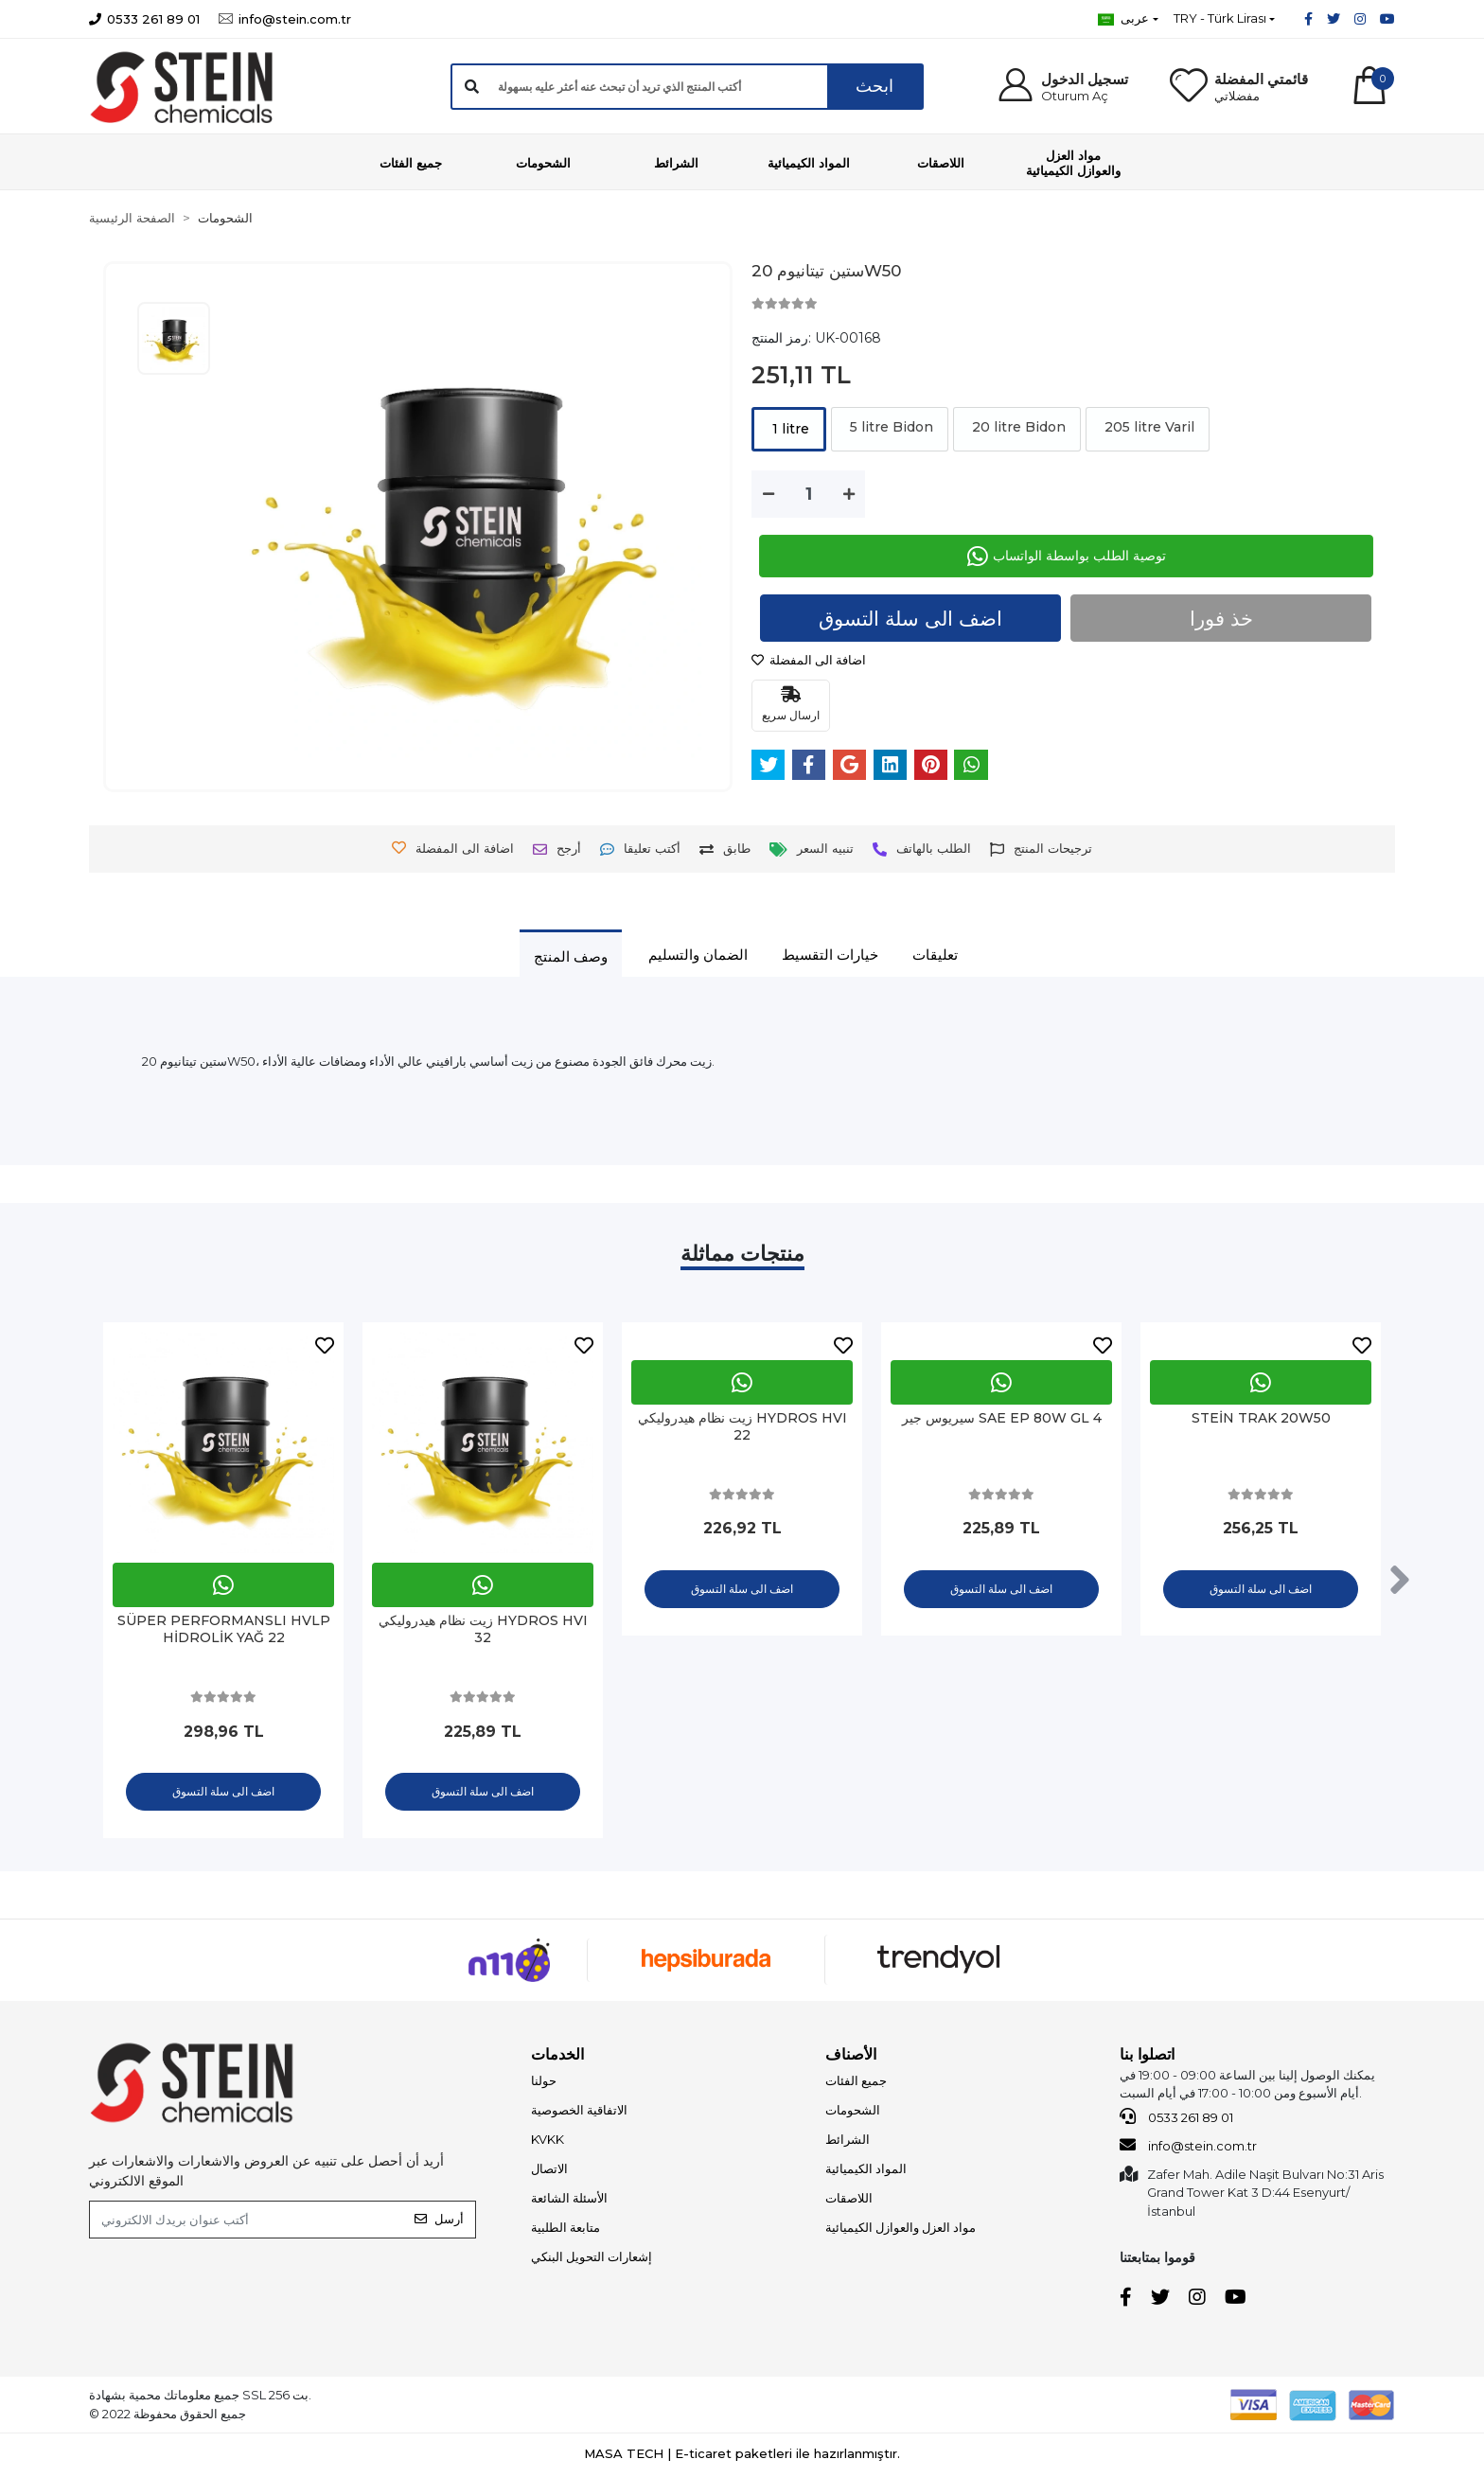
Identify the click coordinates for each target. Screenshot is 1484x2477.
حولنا (543, 2082)
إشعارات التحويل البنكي (591, 2258)
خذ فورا (1221, 618)
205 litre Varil (1147, 426)
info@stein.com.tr (1188, 2146)
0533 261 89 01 (1176, 2118)
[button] (1061, 86)
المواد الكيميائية (866, 2170)
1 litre (788, 428)
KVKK (547, 2141)
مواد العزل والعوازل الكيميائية (900, 2229)
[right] (1399, 1581)
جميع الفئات (856, 2082)
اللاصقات (849, 2199)
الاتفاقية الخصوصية (579, 2111)
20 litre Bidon (1017, 426)
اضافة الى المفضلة (808, 659)
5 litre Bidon (889, 426)
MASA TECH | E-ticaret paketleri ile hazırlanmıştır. (742, 2456)
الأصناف (850, 2056)
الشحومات (852, 2111)
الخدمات (557, 2056)
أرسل (439, 2220)
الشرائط (847, 2141)
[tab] (571, 955)
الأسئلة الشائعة (569, 2199)
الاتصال (549, 2170)
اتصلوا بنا (1147, 2056)
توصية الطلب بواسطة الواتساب (1066, 556)
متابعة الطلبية (565, 2229)
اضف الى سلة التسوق (911, 618)
